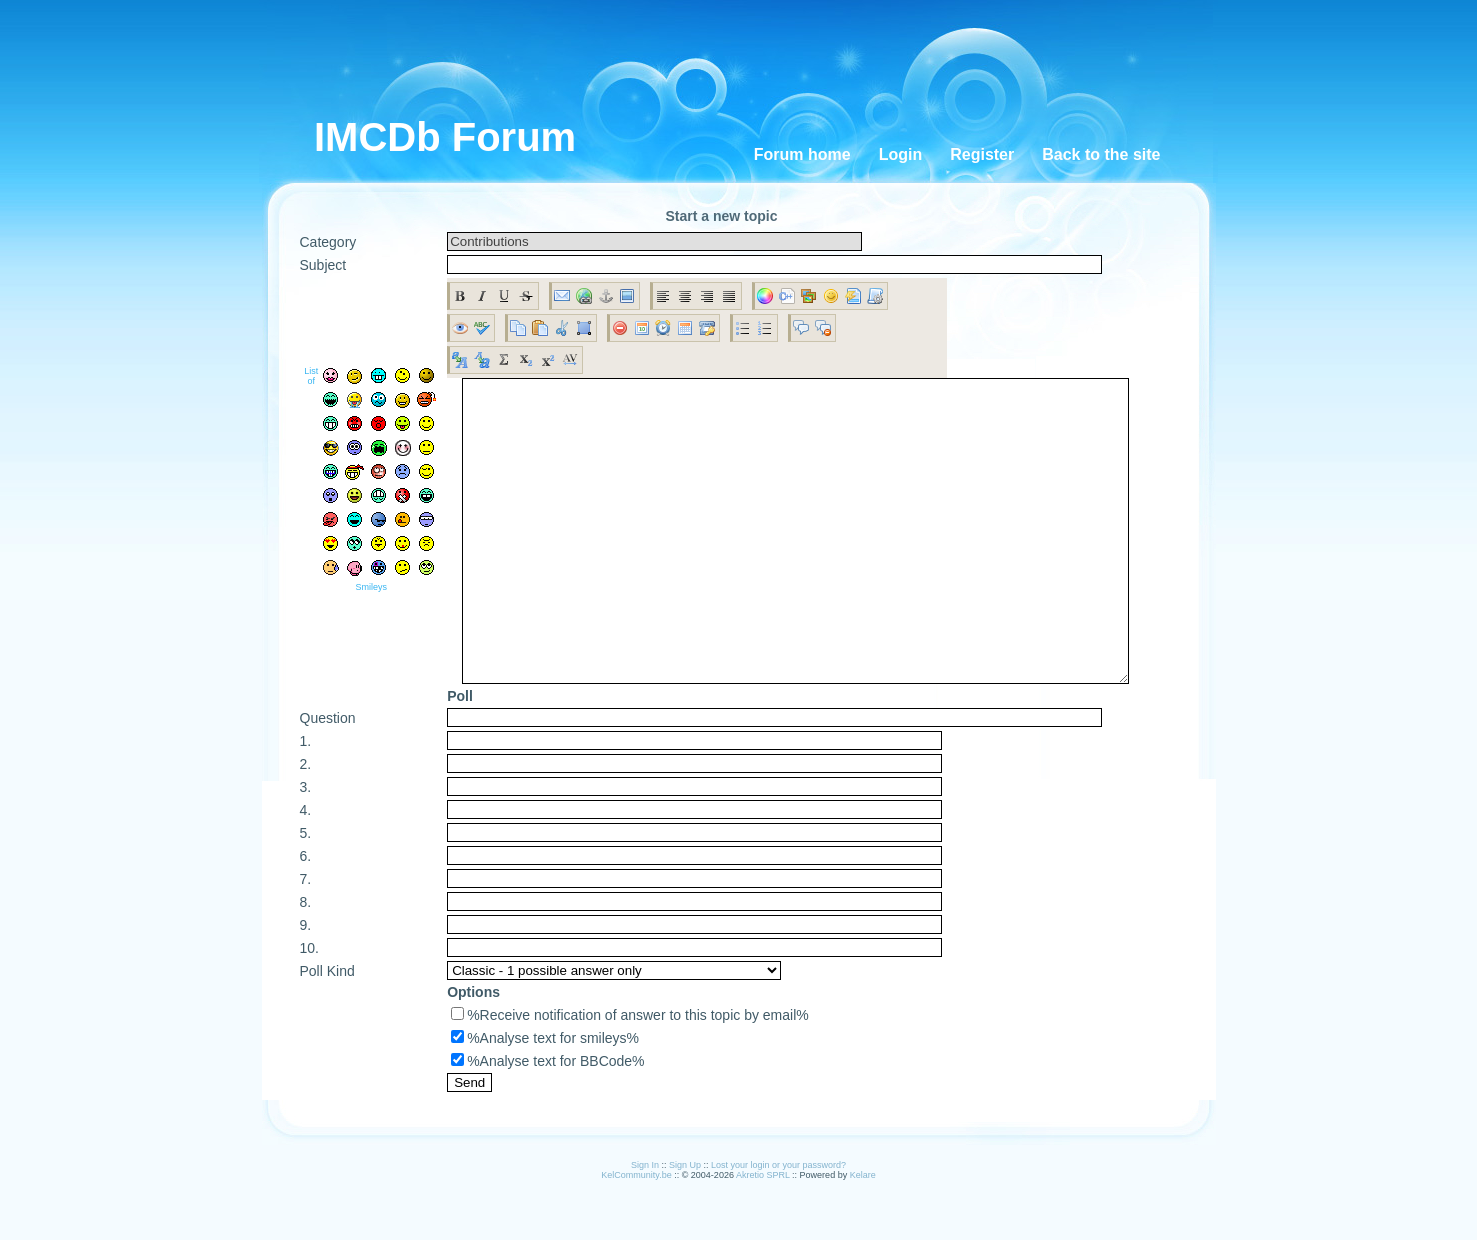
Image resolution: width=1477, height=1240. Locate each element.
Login (901, 154)
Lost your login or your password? (778, 1225)
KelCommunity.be (637, 1235)
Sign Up (685, 1225)
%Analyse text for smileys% (545, 1098)
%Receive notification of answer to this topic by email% (630, 1075)
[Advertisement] (753, 60)
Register (982, 154)
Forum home (802, 154)
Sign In (645, 1225)
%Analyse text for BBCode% (547, 1121)
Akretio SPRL (764, 1235)
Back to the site (1101, 154)
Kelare (863, 1235)
